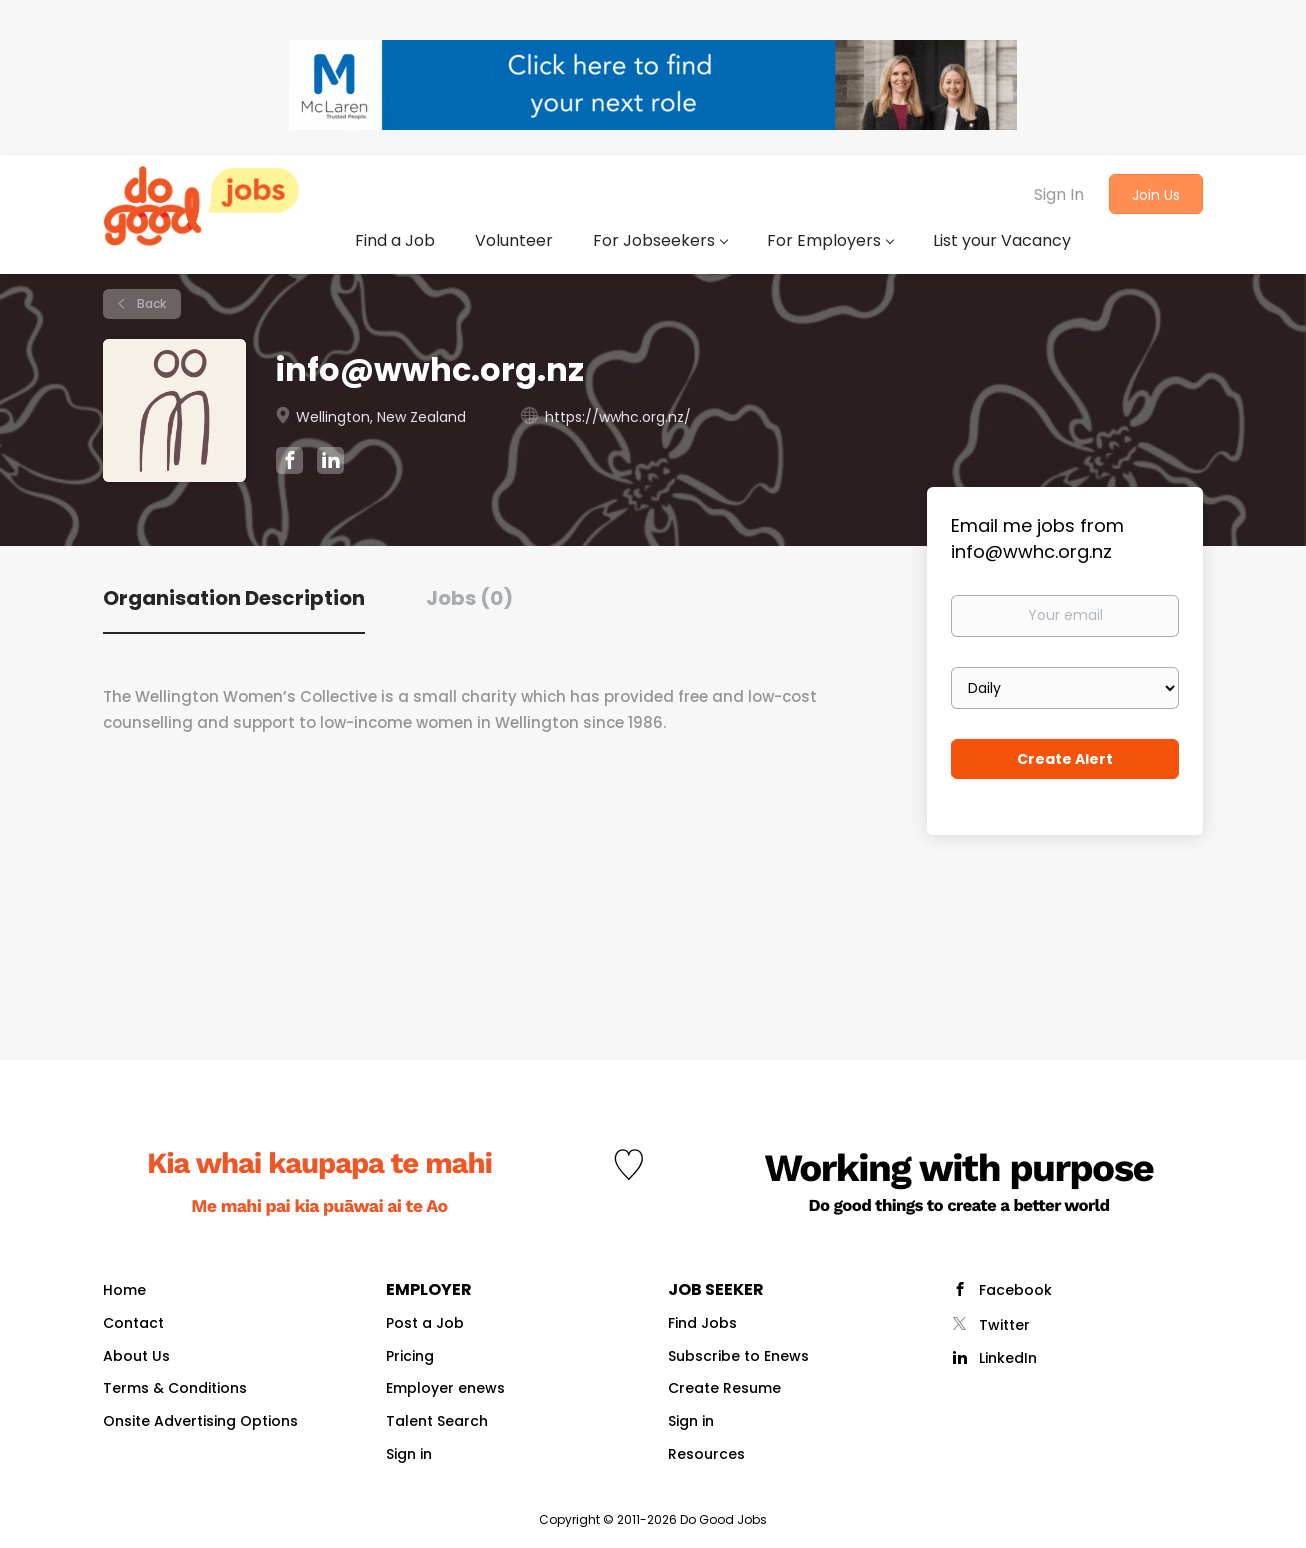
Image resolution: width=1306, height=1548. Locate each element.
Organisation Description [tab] (234, 598)
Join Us (1156, 195)
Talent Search (437, 1421)
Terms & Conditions (175, 1388)
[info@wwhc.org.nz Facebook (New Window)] (289, 463)
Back (150, 303)
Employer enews (445, 1388)
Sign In (1059, 194)
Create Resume (724, 1388)
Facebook (1015, 1290)
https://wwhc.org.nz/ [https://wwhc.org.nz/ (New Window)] (618, 417)
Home (124, 1290)
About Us (136, 1356)
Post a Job (425, 1323)
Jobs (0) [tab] (469, 598)
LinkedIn (1008, 1358)
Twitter (1004, 1325)
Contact (133, 1323)
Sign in (409, 1454)
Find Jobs (702, 1323)
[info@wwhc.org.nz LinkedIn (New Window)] (330, 464)
